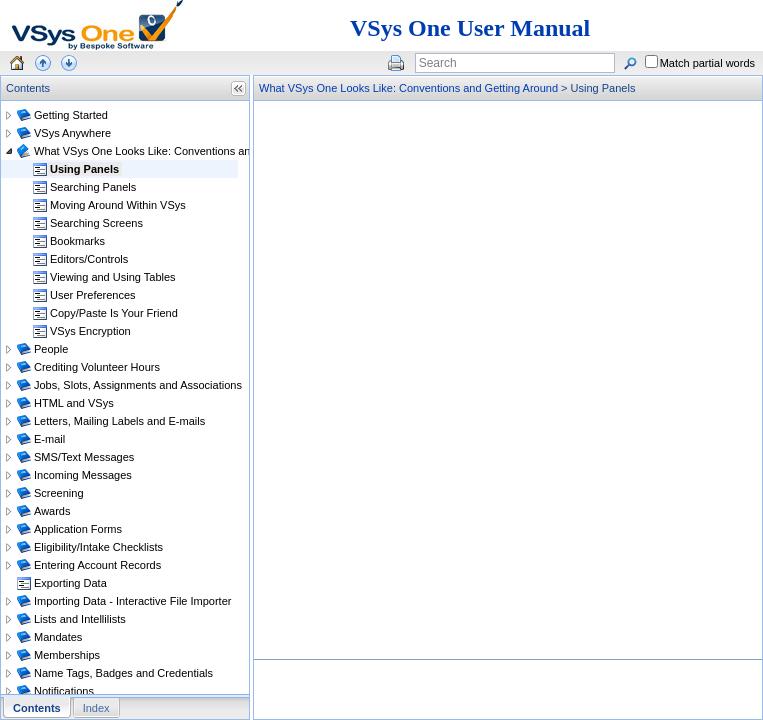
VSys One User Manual (470, 28)
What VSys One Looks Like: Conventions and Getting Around (408, 88)
